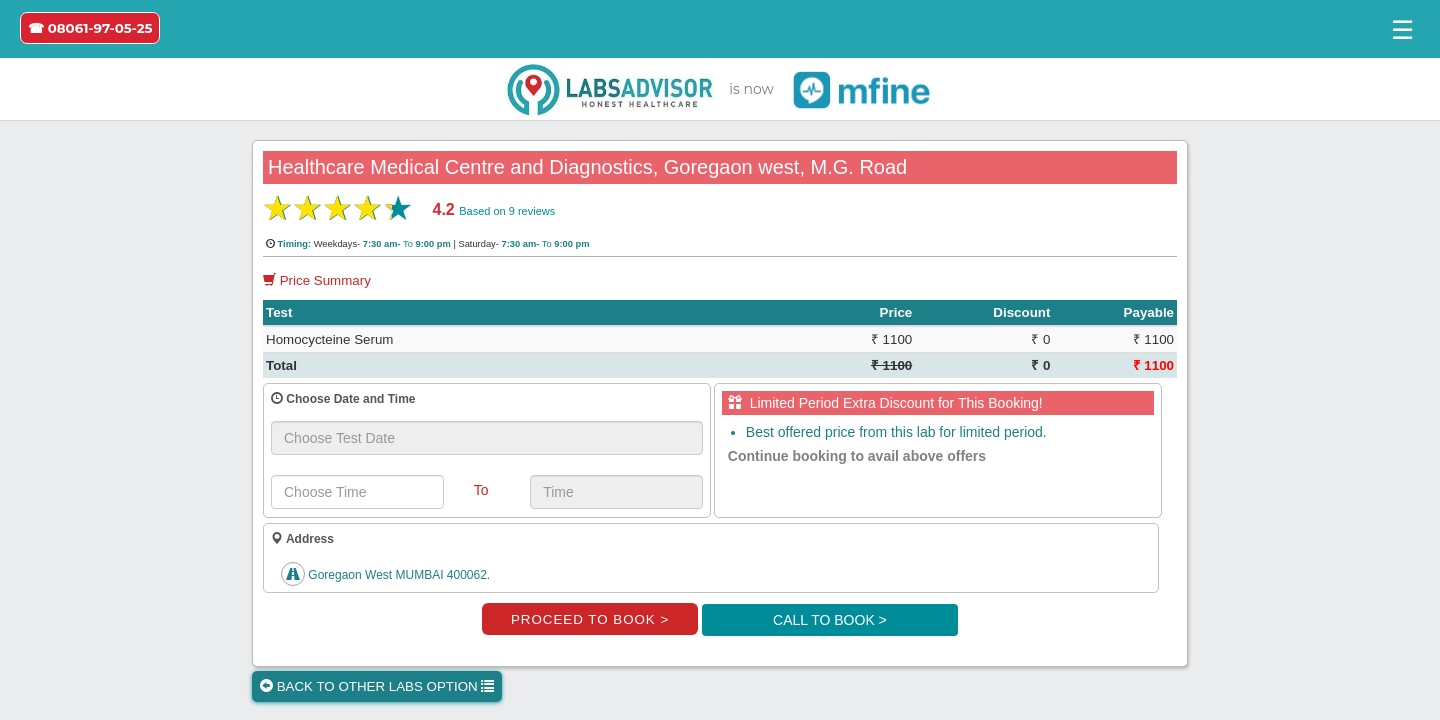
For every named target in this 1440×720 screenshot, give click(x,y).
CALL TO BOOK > (830, 620)
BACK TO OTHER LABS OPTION (377, 686)
